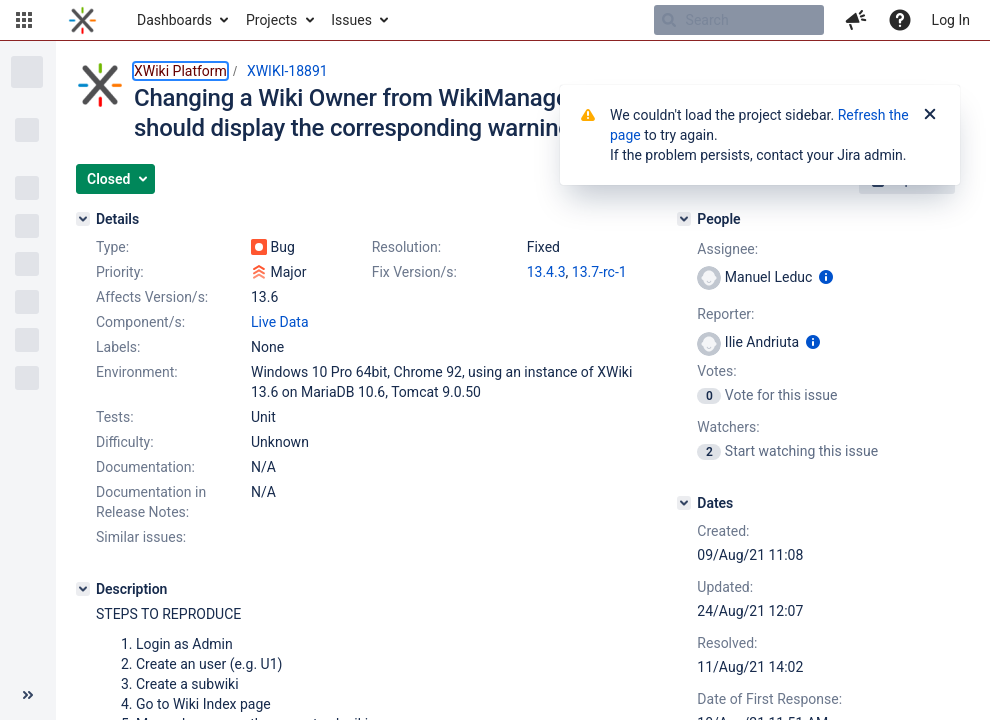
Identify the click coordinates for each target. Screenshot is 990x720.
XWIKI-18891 (287, 71)
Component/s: (140, 322)
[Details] (83, 219)
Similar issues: (141, 537)
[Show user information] (826, 277)
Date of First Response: (769, 699)
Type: (112, 247)
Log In (951, 20)
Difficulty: (125, 442)
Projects (271, 20)
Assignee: (727, 249)
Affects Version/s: (152, 297)
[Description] (83, 589)
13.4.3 (546, 272)
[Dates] (684, 503)
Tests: (115, 417)
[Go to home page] (82, 20)
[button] (24, 20)
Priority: (120, 272)
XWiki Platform (180, 71)
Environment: (137, 372)
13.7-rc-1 (599, 272)
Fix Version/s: (414, 272)
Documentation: (145, 467)
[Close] (930, 115)
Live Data (280, 322)
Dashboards (174, 20)
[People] (684, 219)
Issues (351, 20)
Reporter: (725, 314)
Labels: (118, 347)
